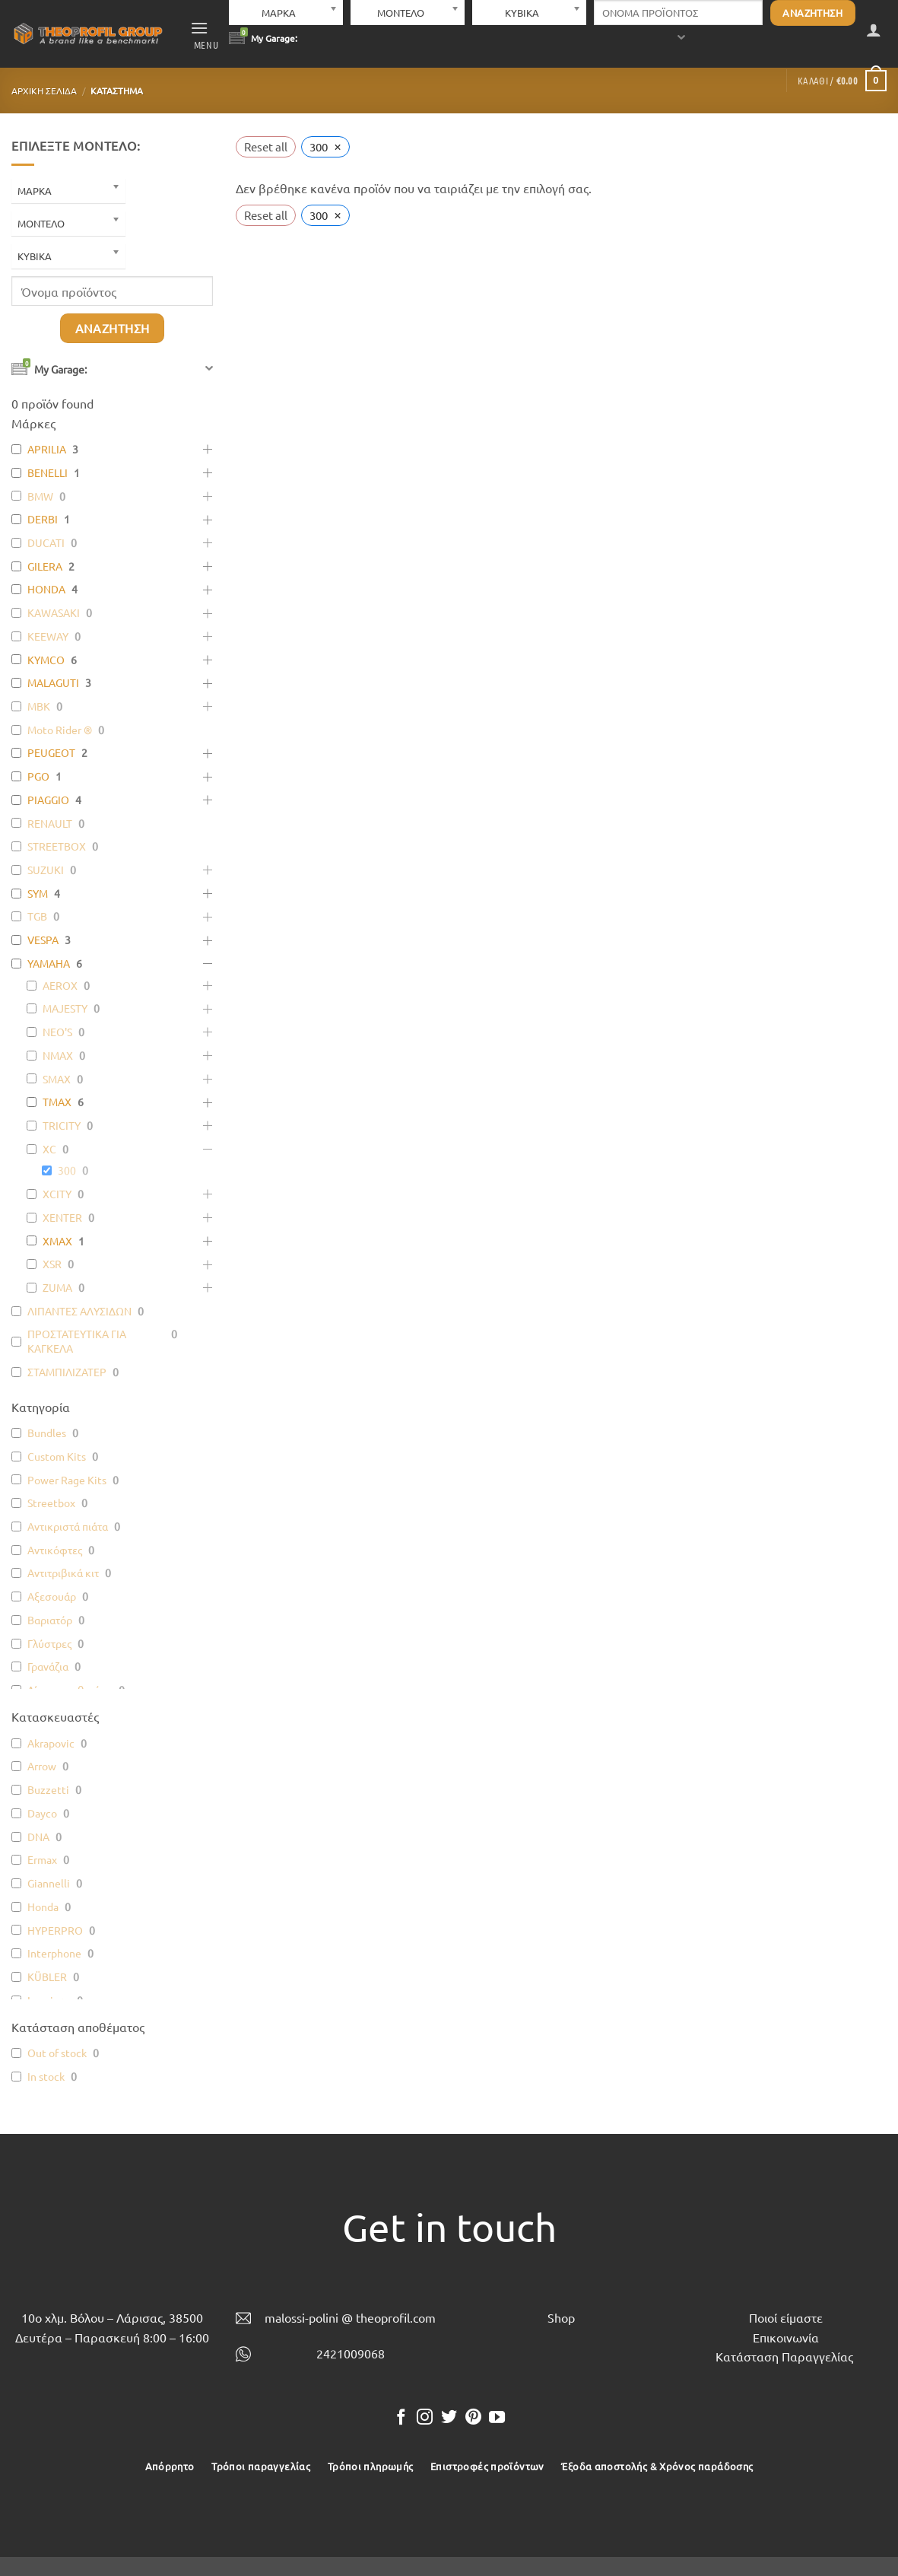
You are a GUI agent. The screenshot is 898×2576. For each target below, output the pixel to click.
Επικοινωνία (786, 2337)
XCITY (57, 1194)
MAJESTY (65, 1008)
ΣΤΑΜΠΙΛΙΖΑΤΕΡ (66, 1372)
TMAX (57, 1101)
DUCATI (46, 542)
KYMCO (46, 659)
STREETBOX (56, 846)
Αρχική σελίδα (44, 90)
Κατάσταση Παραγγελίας (784, 2356)
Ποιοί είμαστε (786, 2317)
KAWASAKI (53, 612)
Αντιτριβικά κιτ (63, 1572)
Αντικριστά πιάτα (67, 1526)
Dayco (42, 1813)
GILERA (44, 566)
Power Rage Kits (66, 1480)
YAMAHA (48, 963)
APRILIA (46, 449)
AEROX (60, 985)
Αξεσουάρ (51, 1596)
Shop (561, 2317)
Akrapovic (51, 1743)
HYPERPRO (55, 1930)
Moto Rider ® (59, 729)
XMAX (57, 1241)
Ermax (42, 1859)
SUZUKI (45, 869)
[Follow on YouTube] (497, 2418)
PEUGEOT (51, 752)
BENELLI (47, 472)
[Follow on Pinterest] (473, 2418)
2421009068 (350, 2353)
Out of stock (57, 2052)
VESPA (43, 939)
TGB (37, 916)
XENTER (62, 1217)
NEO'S (57, 1031)
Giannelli (48, 1883)
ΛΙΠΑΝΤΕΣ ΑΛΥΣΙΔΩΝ (79, 1311)
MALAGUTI (53, 682)
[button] (204, 34)
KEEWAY (47, 636)
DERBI (42, 519)
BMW (40, 496)
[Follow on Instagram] (425, 2418)
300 (67, 1170)
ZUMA (57, 1287)
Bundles (46, 1432)
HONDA (46, 589)
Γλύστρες (49, 1643)
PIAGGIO (48, 799)
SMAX (57, 1079)
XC (49, 1149)
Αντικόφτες (54, 1550)
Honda (43, 1906)
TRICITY (62, 1125)
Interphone (54, 1953)
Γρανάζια (47, 1666)
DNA (38, 1836)
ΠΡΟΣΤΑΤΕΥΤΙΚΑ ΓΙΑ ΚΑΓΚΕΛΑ (76, 1341)
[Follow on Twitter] (449, 2418)
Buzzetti (48, 1789)
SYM (37, 893)
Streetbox (51, 1502)
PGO (38, 776)
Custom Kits (56, 1456)
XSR (52, 1264)
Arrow (41, 1766)
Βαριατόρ (49, 1620)
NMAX (58, 1055)
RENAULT (49, 823)
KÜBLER (47, 1976)
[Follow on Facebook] (401, 2418)
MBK (38, 706)
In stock (46, 2076)
